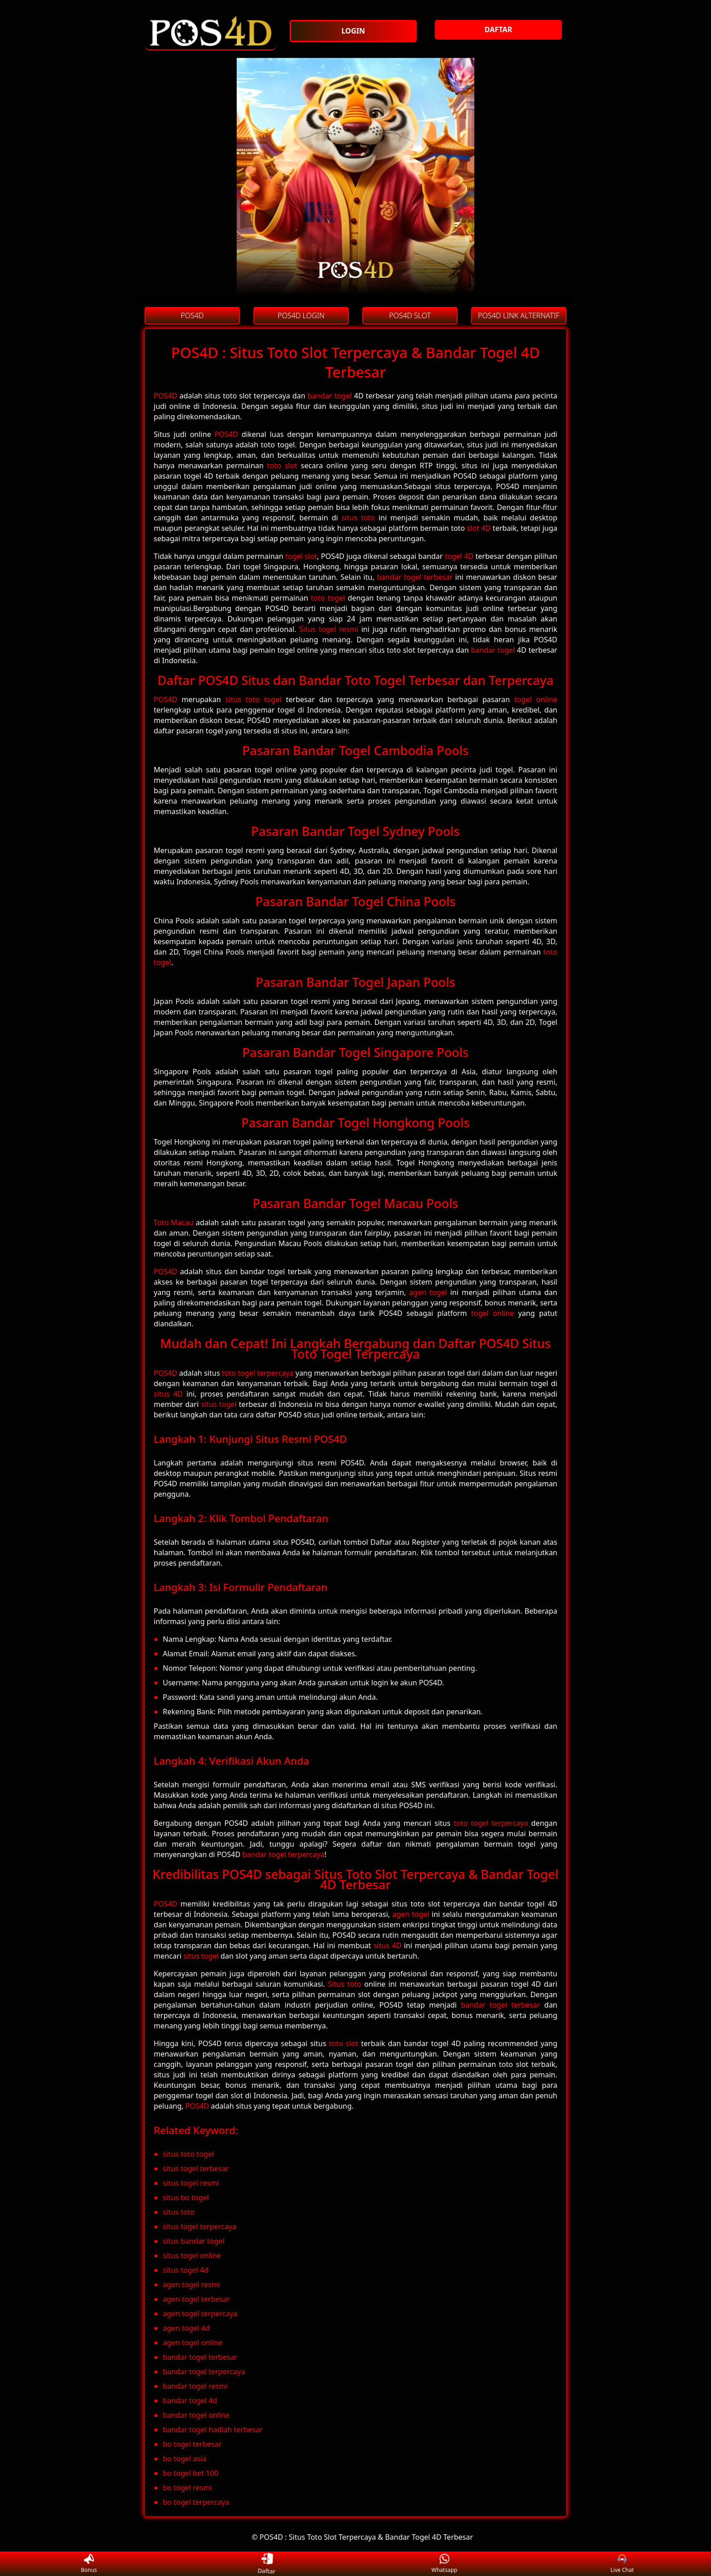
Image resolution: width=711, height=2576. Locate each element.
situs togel (219, 1404)
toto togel (328, 598)
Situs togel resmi (328, 629)
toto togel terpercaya (257, 1373)
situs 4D (168, 1394)
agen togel (428, 1292)
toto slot (282, 466)
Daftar (266, 2564)
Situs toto (344, 1984)
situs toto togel (253, 699)
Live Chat (621, 2564)
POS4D (165, 396)
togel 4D (459, 556)
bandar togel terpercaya (283, 1854)
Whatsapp (445, 2564)
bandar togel (329, 396)
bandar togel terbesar (415, 577)
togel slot (301, 556)
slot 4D (479, 528)
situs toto (358, 518)
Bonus (89, 2564)
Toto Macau (174, 1222)
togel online (535, 699)
